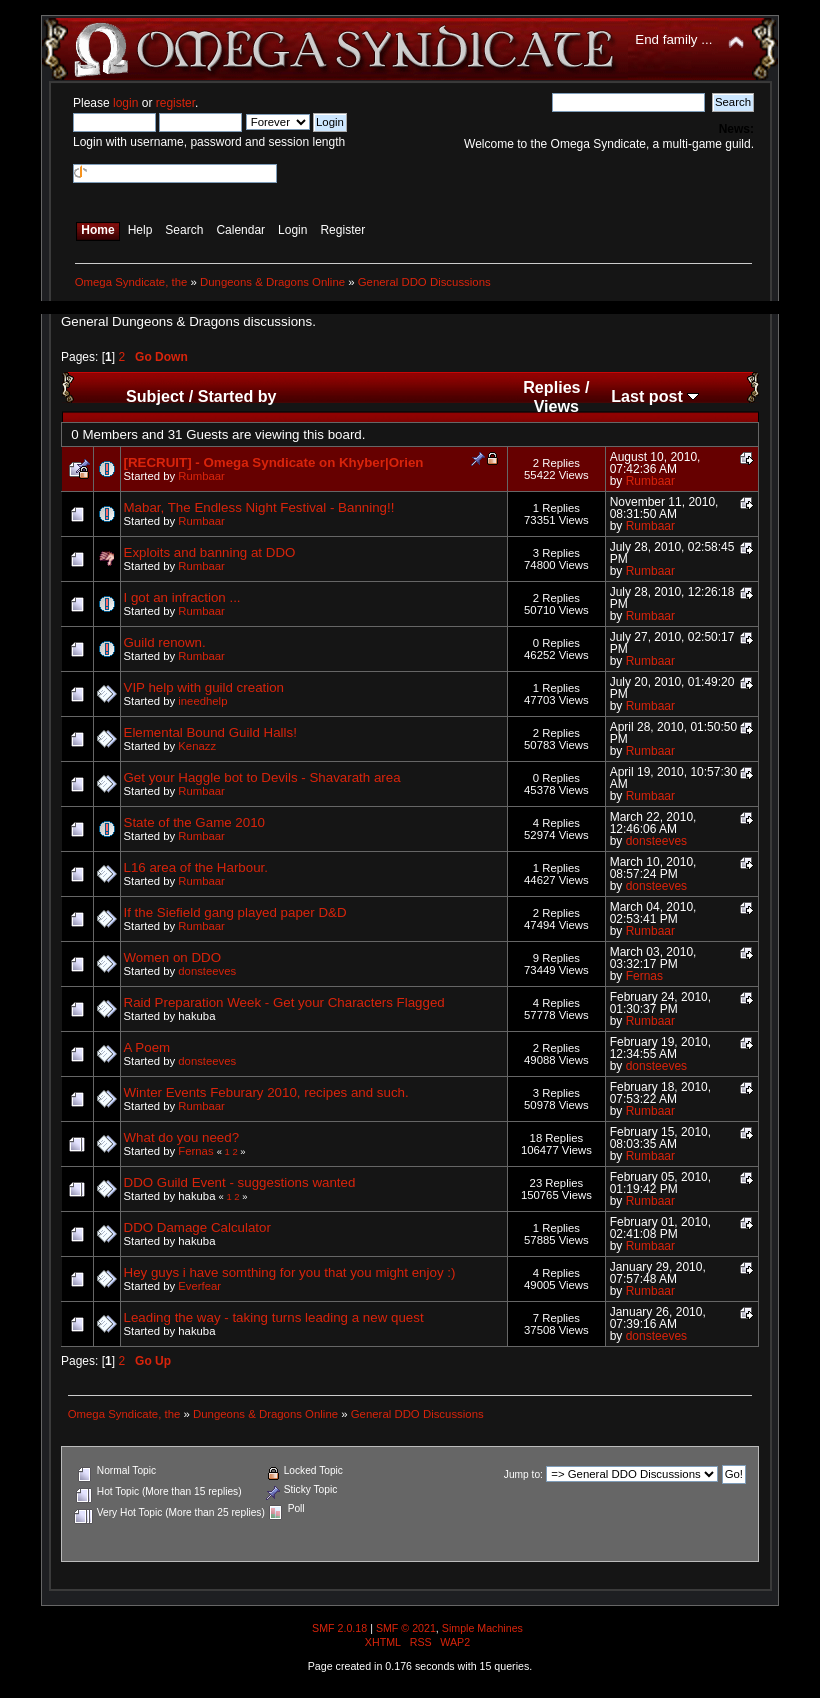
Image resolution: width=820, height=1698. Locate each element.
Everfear (199, 1286)
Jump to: (523, 1474)
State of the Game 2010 (195, 822)
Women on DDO (173, 957)
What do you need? (182, 1137)
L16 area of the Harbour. (196, 867)
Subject (155, 396)
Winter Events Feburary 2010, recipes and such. (266, 1092)
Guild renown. (165, 642)
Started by (237, 396)
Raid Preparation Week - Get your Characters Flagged (284, 1002)
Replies (551, 387)
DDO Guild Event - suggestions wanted (240, 1182)
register (175, 103)
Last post (655, 396)
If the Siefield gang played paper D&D (235, 912)
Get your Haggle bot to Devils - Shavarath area (262, 777)
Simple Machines (482, 1628)
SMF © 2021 (406, 1628)
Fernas (644, 976)
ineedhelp (202, 701)
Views (556, 406)
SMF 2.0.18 (339, 1628)
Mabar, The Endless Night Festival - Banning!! (259, 507)
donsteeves (656, 841)
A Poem (147, 1047)
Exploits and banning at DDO (210, 552)
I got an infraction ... (182, 597)
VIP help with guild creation (204, 687)
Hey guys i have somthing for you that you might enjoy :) (290, 1272)
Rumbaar (201, 476)
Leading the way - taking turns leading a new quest (274, 1317)
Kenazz (197, 746)
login (125, 103)
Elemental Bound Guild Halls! (210, 732)
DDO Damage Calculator (197, 1227)
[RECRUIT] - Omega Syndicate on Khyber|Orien (274, 462)
